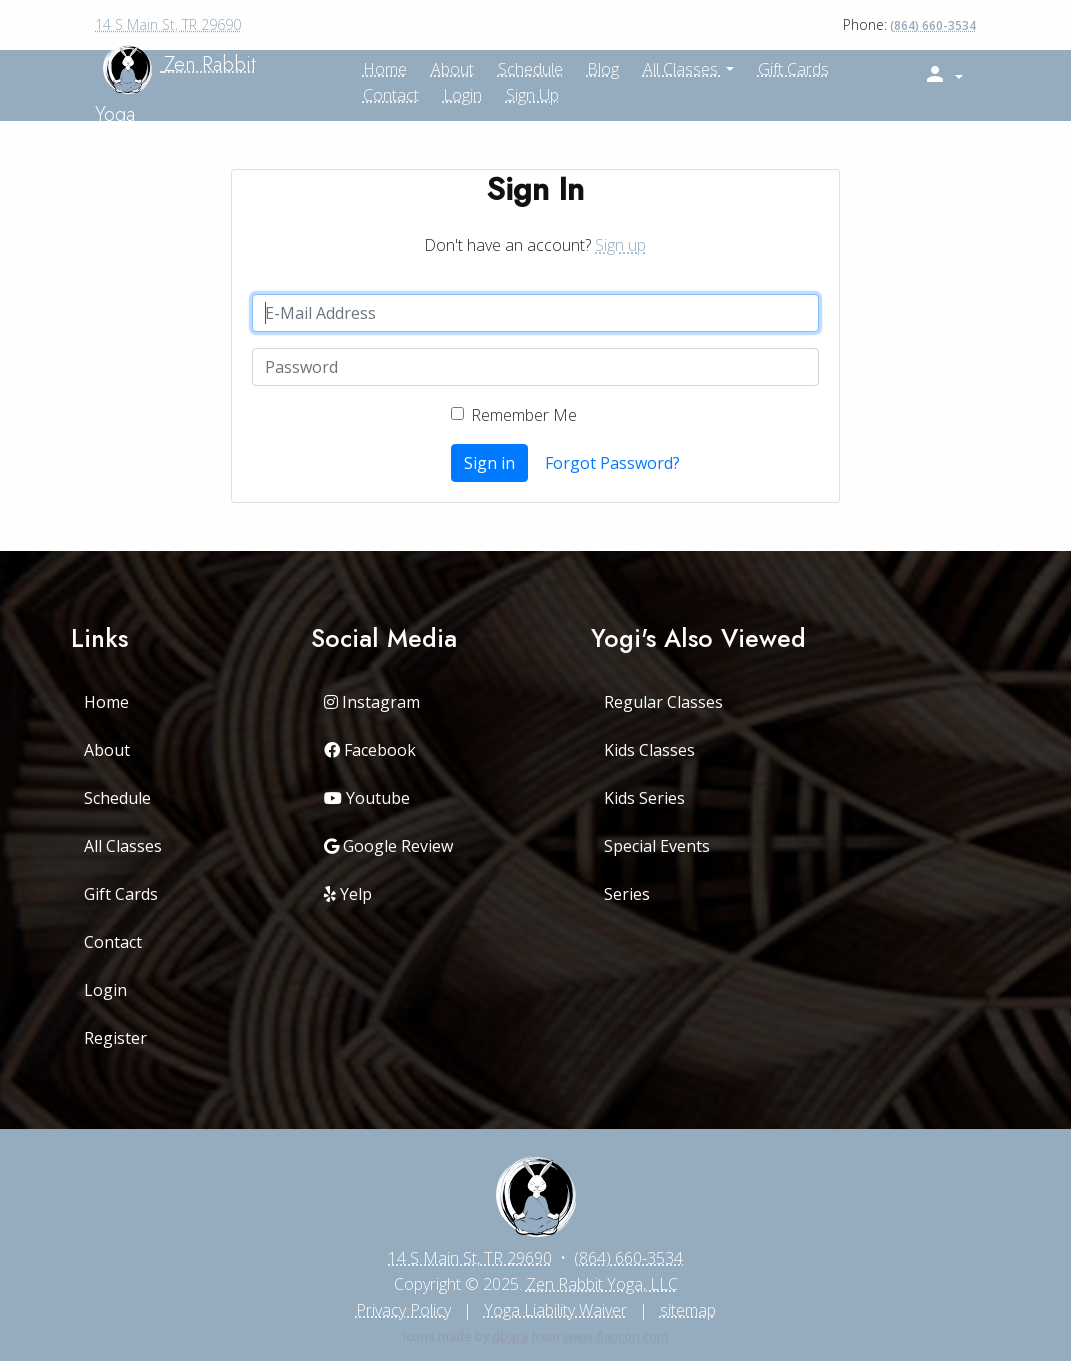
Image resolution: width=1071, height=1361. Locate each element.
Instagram (372, 702)
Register (115, 1038)
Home (106, 702)
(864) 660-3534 (933, 25)
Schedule (117, 798)
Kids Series (644, 798)
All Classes (682, 69)
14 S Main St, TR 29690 (168, 24)
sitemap (688, 1310)
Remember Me (524, 415)
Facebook (370, 750)
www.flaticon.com (615, 1336)
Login (462, 95)
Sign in (489, 463)
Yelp (348, 894)
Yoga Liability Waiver (555, 1310)
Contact (391, 95)
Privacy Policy (403, 1310)
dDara (510, 1336)
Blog (603, 69)
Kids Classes (649, 750)
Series (627, 894)
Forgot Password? (612, 463)
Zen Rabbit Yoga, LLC (602, 1284)
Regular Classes (663, 702)
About (107, 750)
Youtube (367, 798)
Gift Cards (793, 69)
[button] (943, 75)
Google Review (388, 846)
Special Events (657, 846)
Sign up (532, 95)
